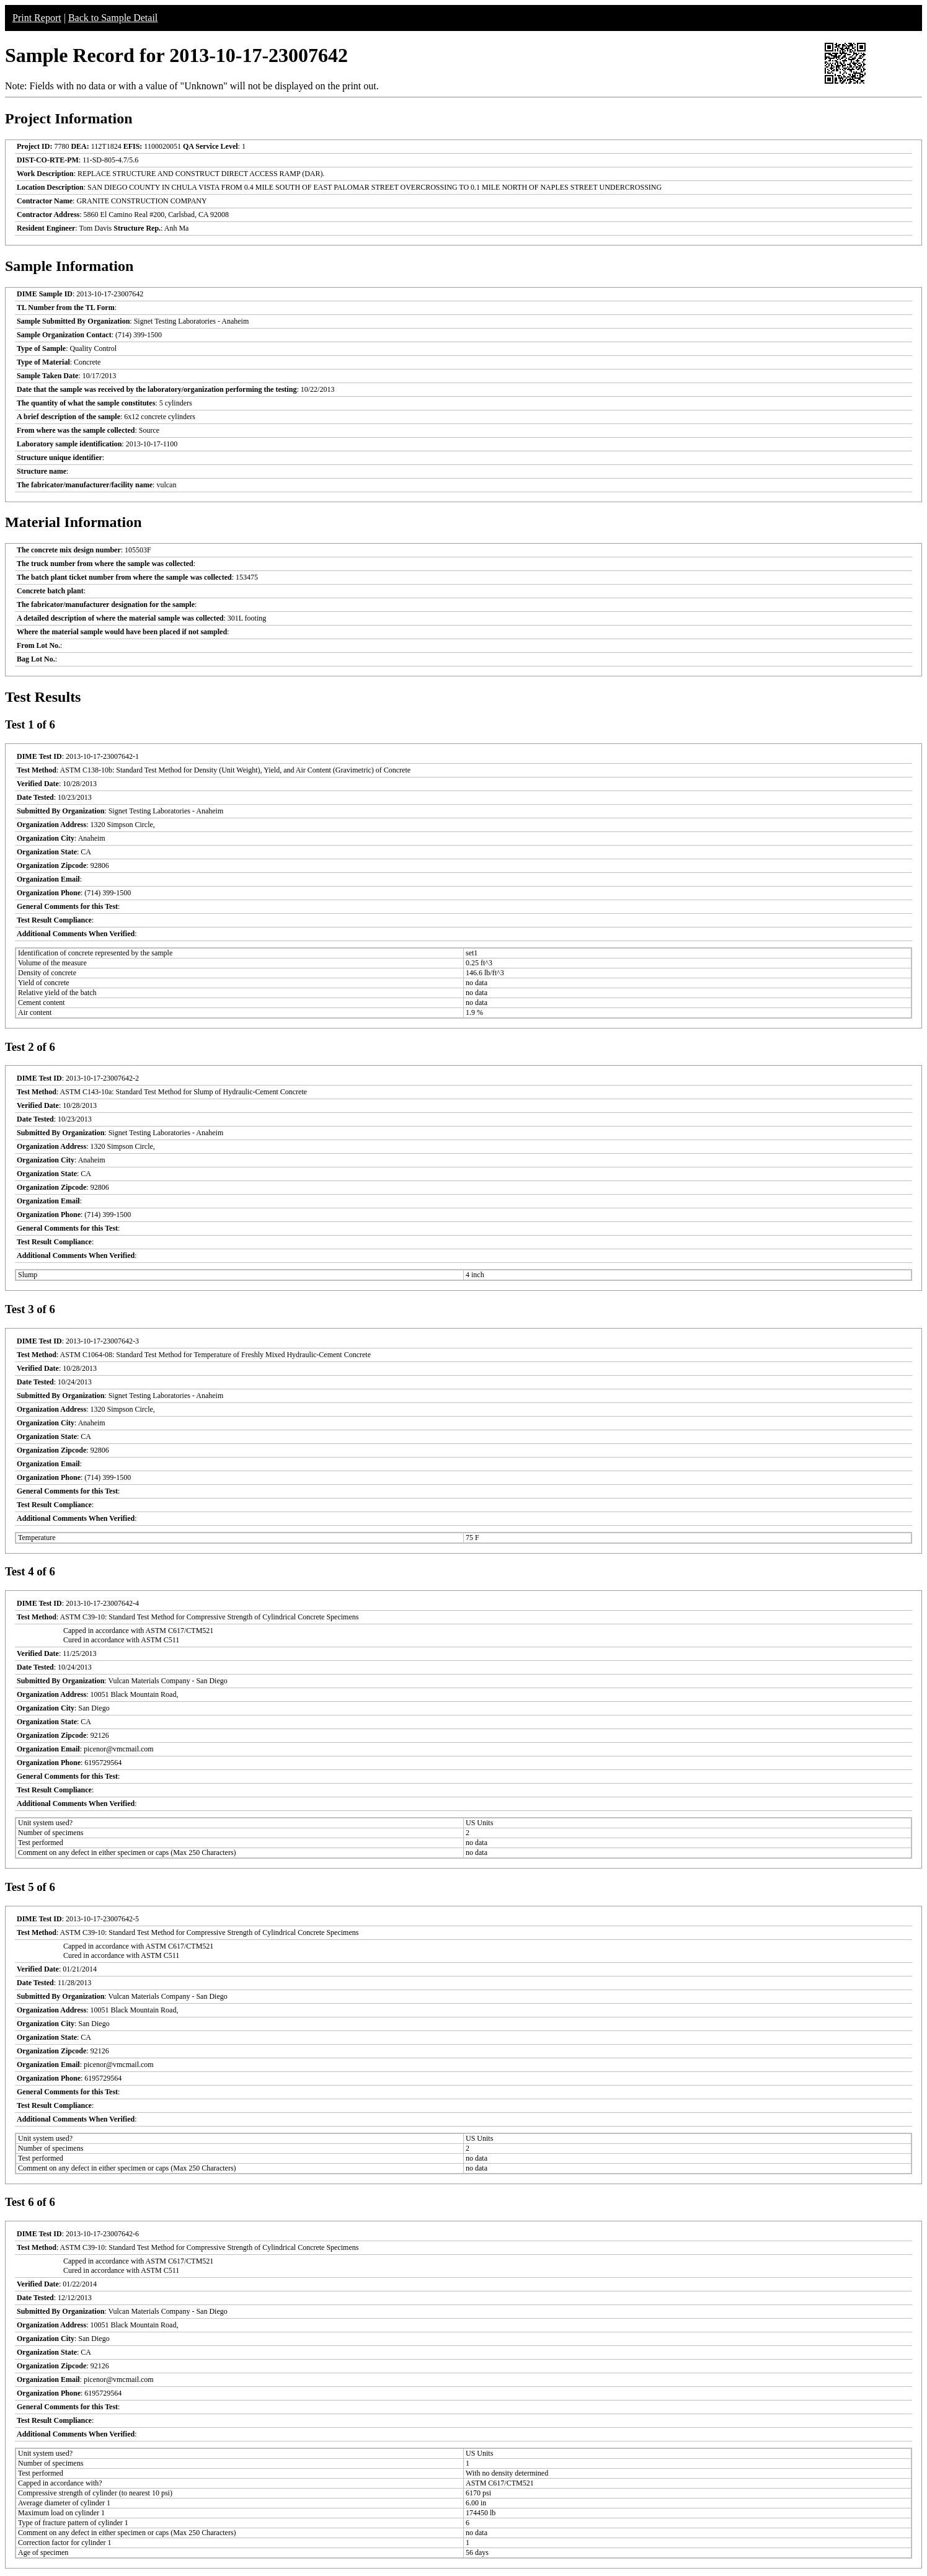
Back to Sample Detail (112, 17)
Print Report (36, 17)
